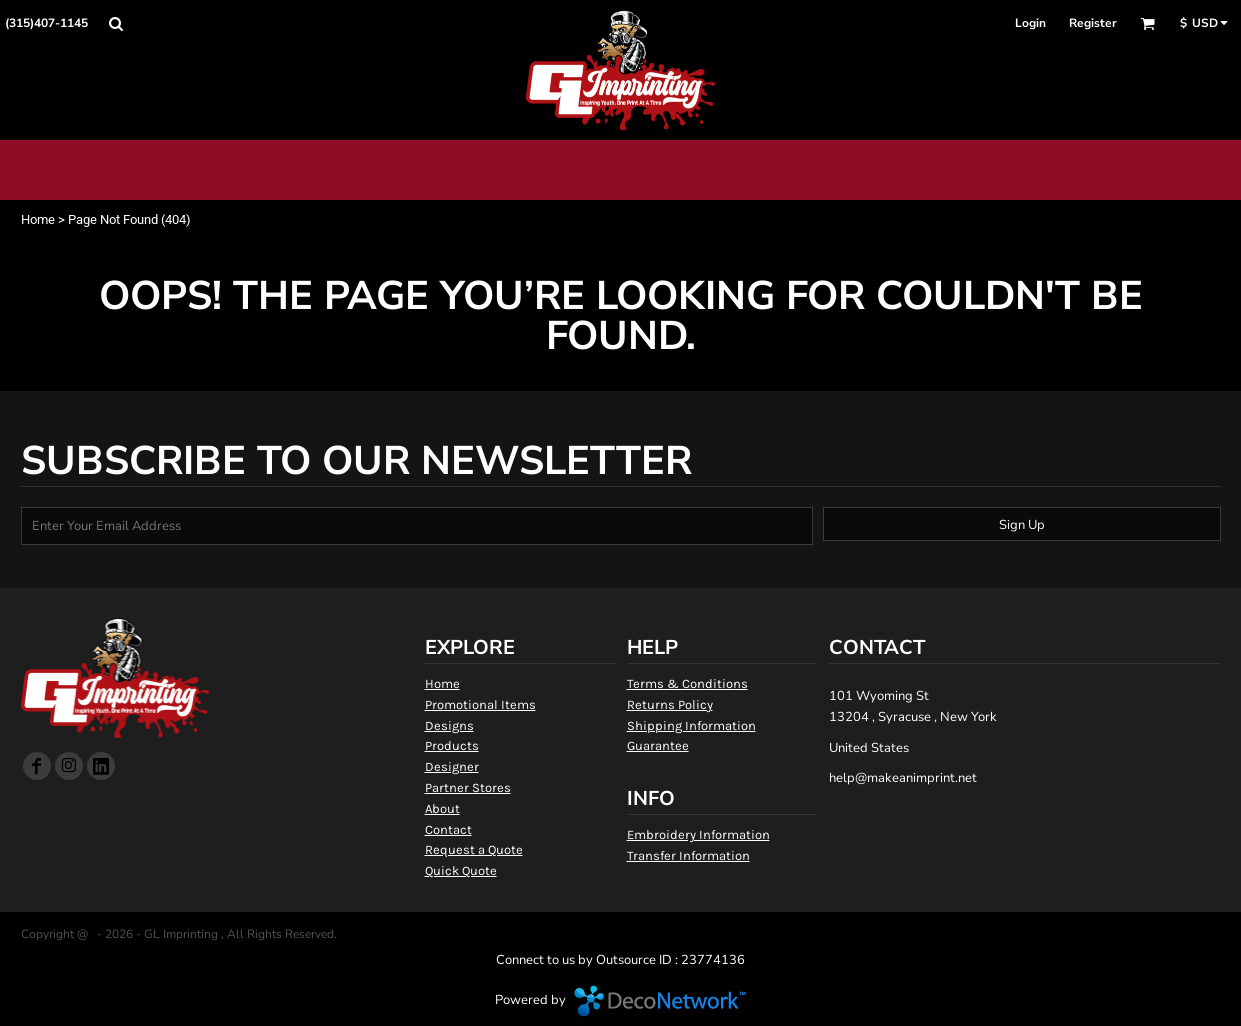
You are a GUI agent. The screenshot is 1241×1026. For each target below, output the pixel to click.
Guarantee (658, 745)
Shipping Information (691, 725)
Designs (449, 725)
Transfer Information (688, 855)
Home (38, 219)
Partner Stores (468, 787)
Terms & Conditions (687, 683)
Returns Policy (670, 704)
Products (452, 745)
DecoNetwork (660, 1001)
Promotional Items (480, 704)
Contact (448, 829)
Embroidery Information (698, 834)
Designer (452, 766)
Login (1030, 23)
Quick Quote (461, 870)
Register (1093, 23)
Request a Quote (474, 849)
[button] (115, 23)
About (442, 808)
